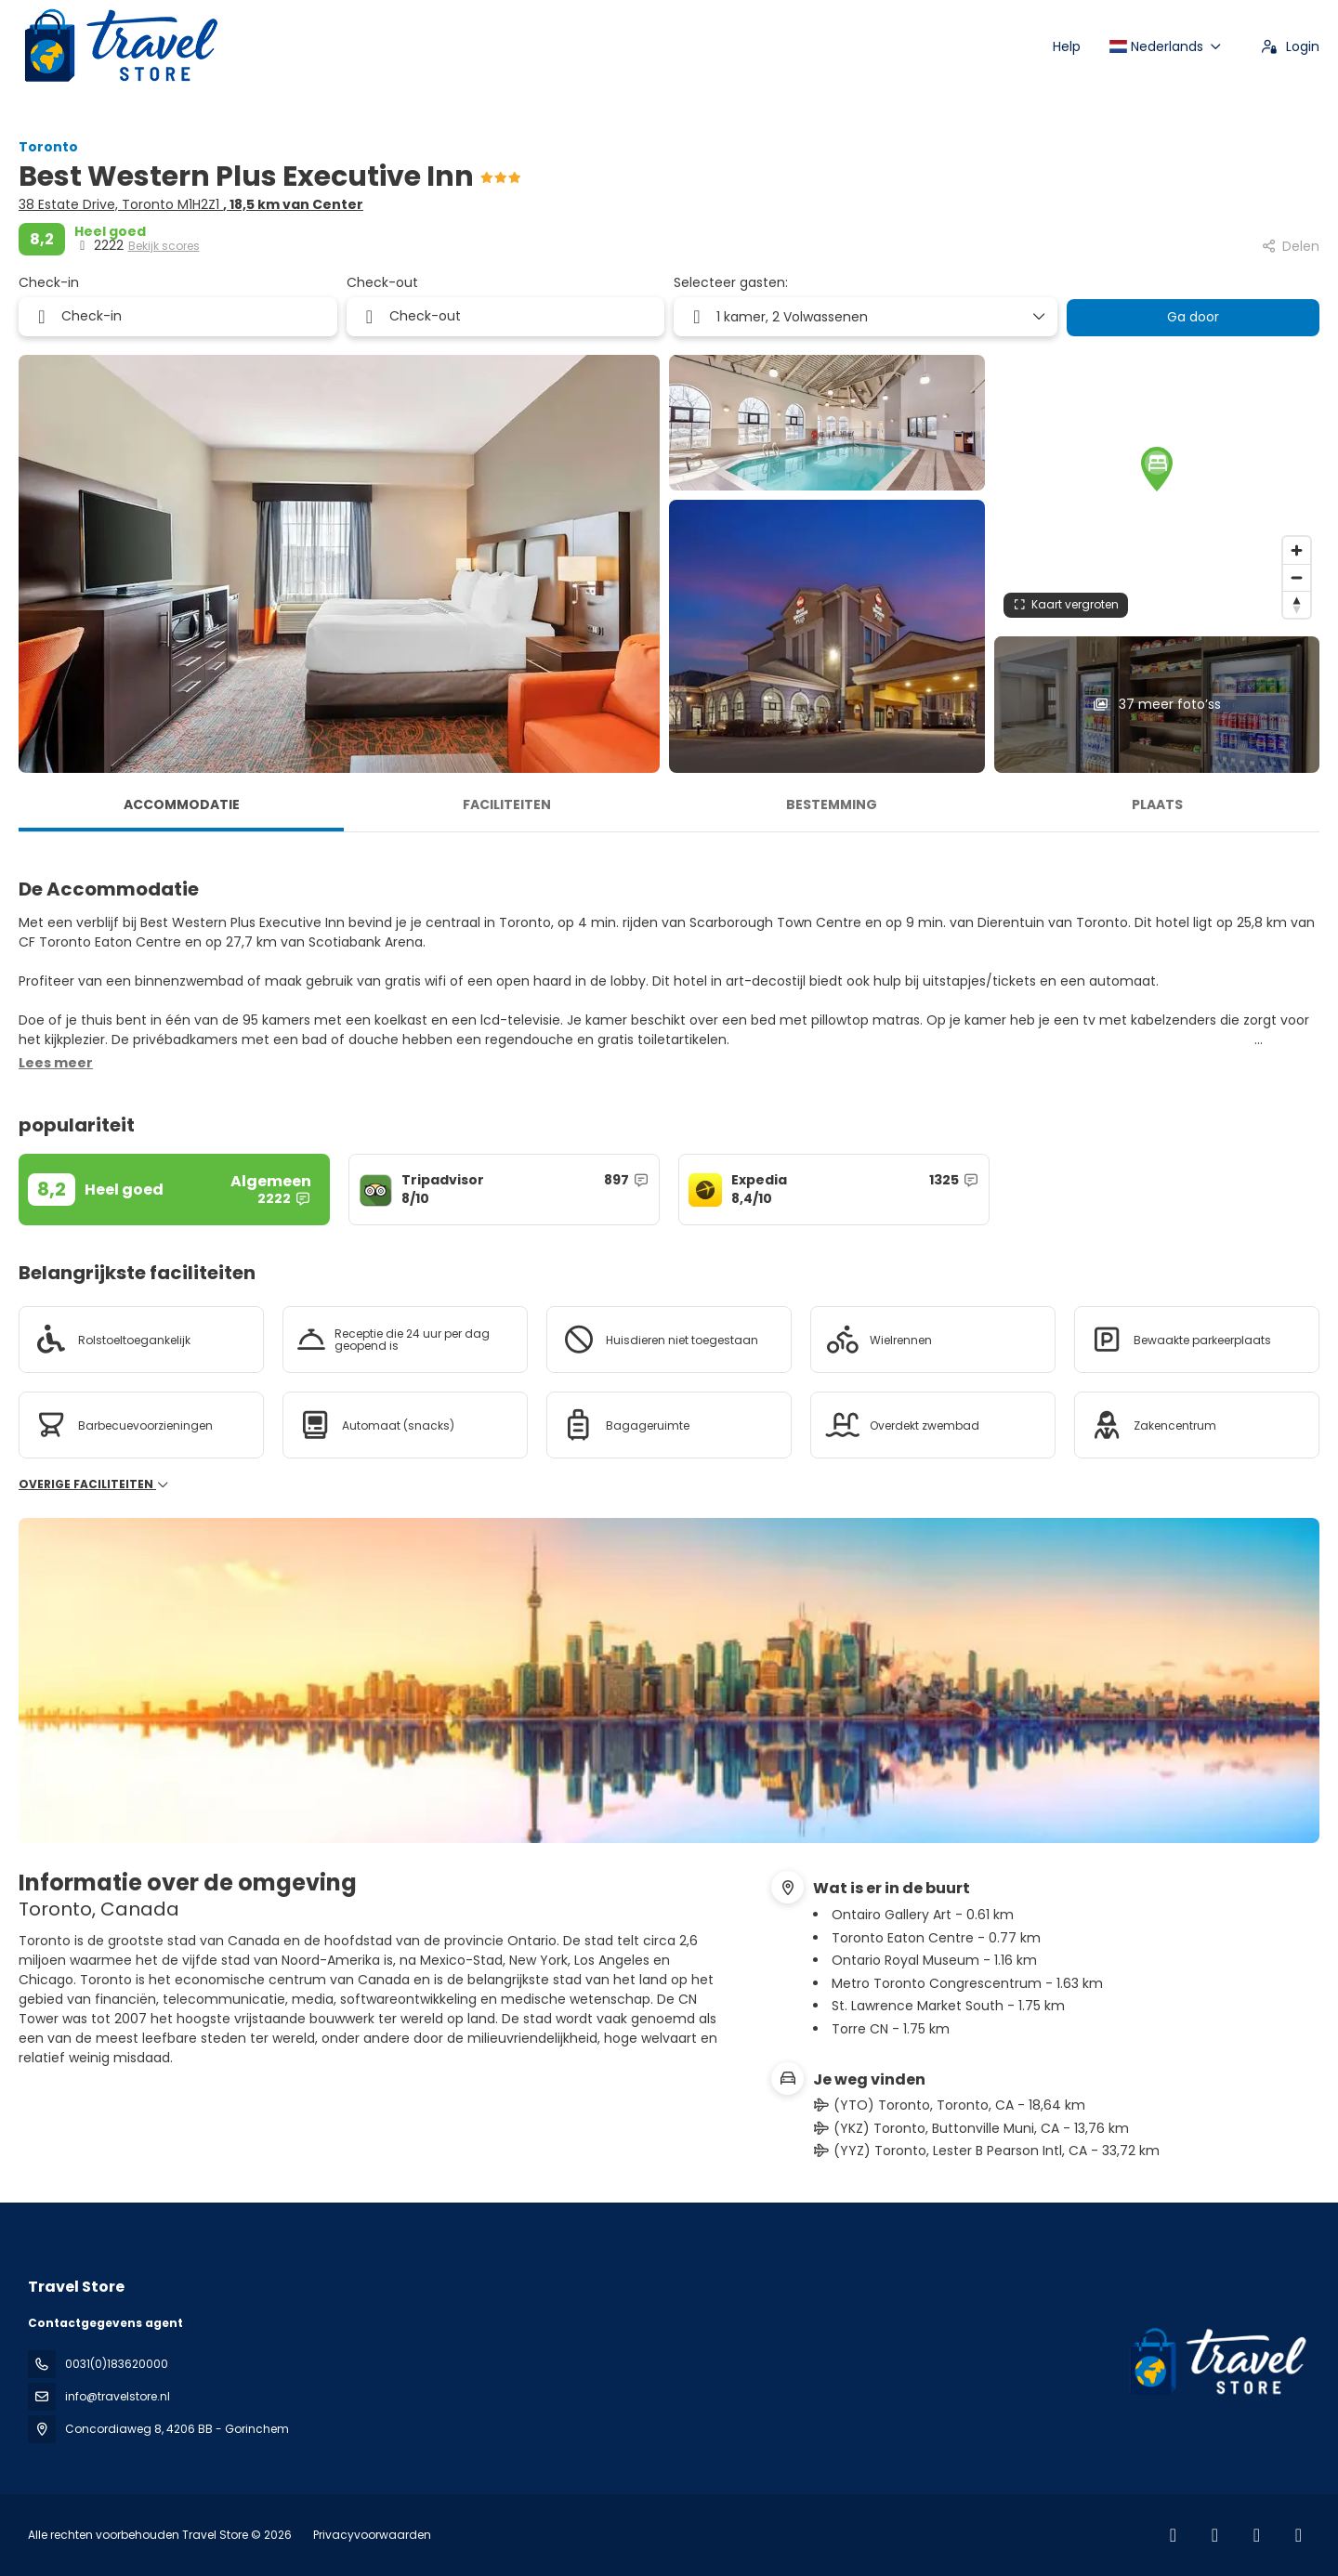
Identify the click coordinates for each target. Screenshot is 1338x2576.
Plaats (1157, 804)
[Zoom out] (1296, 577)
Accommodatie (182, 804)
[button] (1157, 469)
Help (1067, 46)
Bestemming (831, 804)
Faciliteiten (507, 804)
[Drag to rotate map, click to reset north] (1296, 604)
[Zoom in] (1296, 550)
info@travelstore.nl (117, 2396)
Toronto (48, 146)
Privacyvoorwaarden (372, 2535)
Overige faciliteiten (94, 1484)
